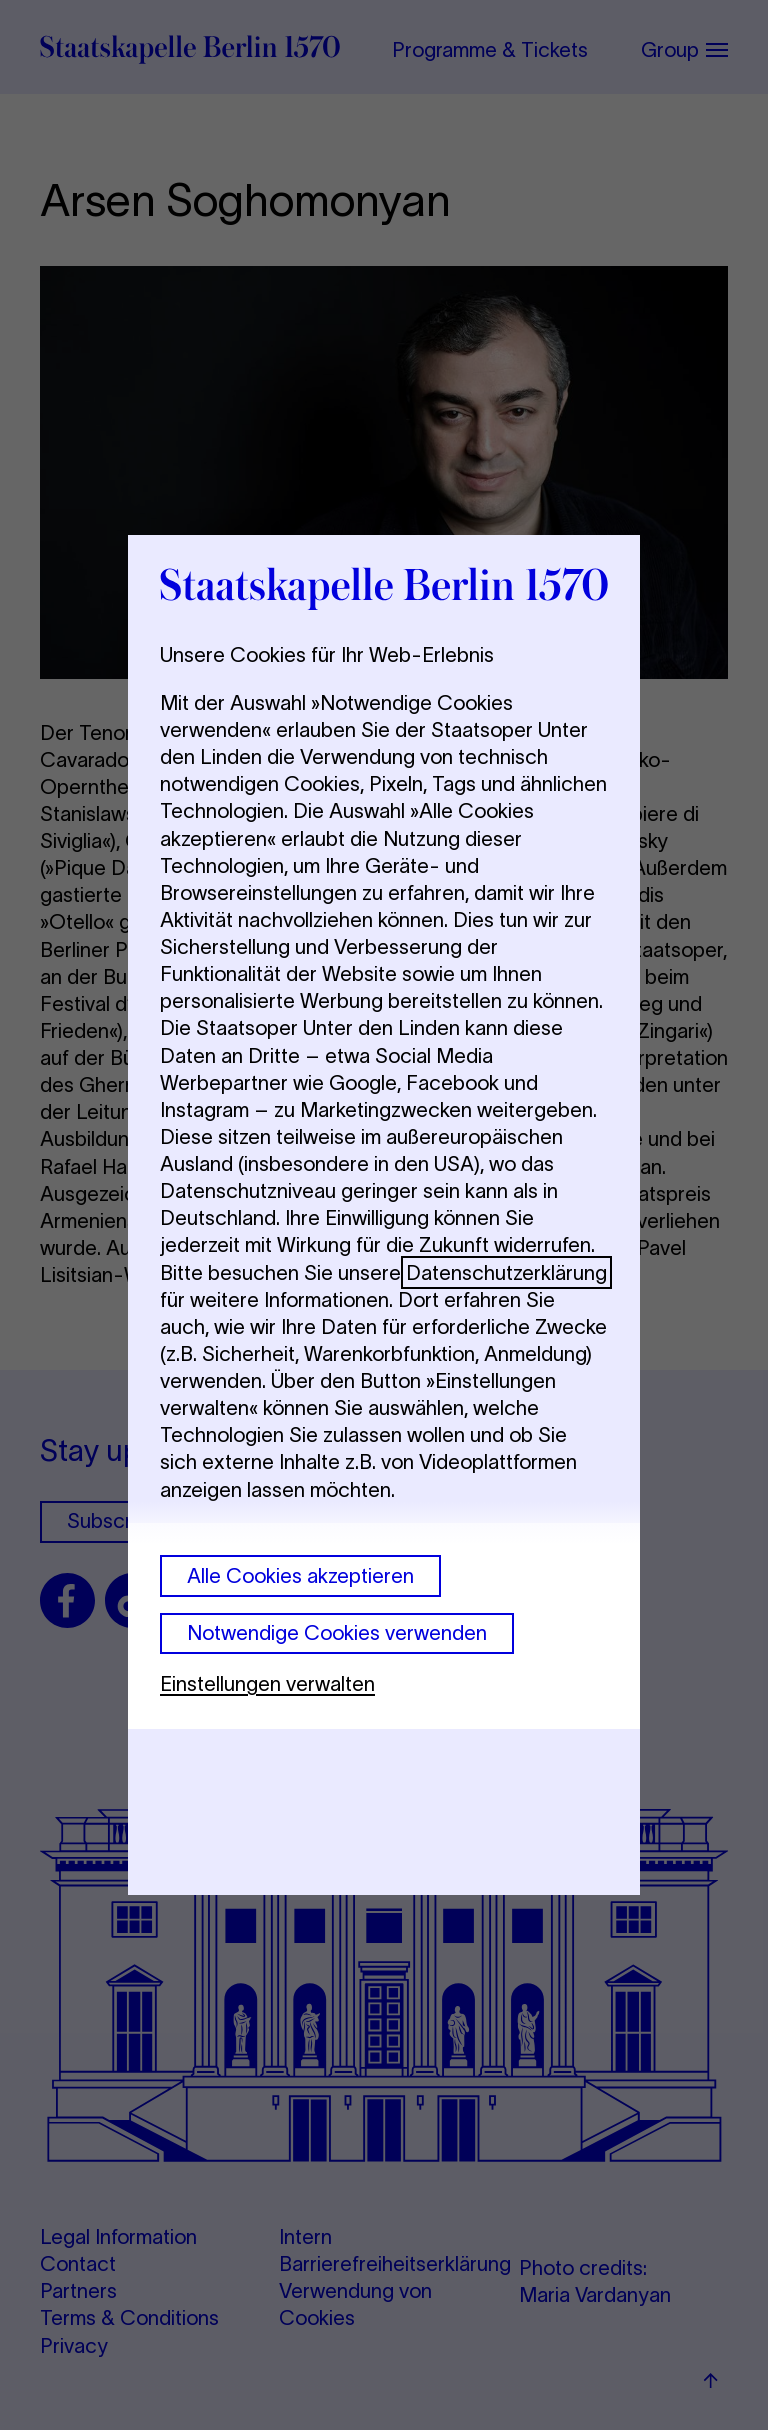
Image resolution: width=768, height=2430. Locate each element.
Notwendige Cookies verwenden (337, 1632)
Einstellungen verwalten (267, 1683)
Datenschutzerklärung (506, 1272)
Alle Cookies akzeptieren (300, 1575)
